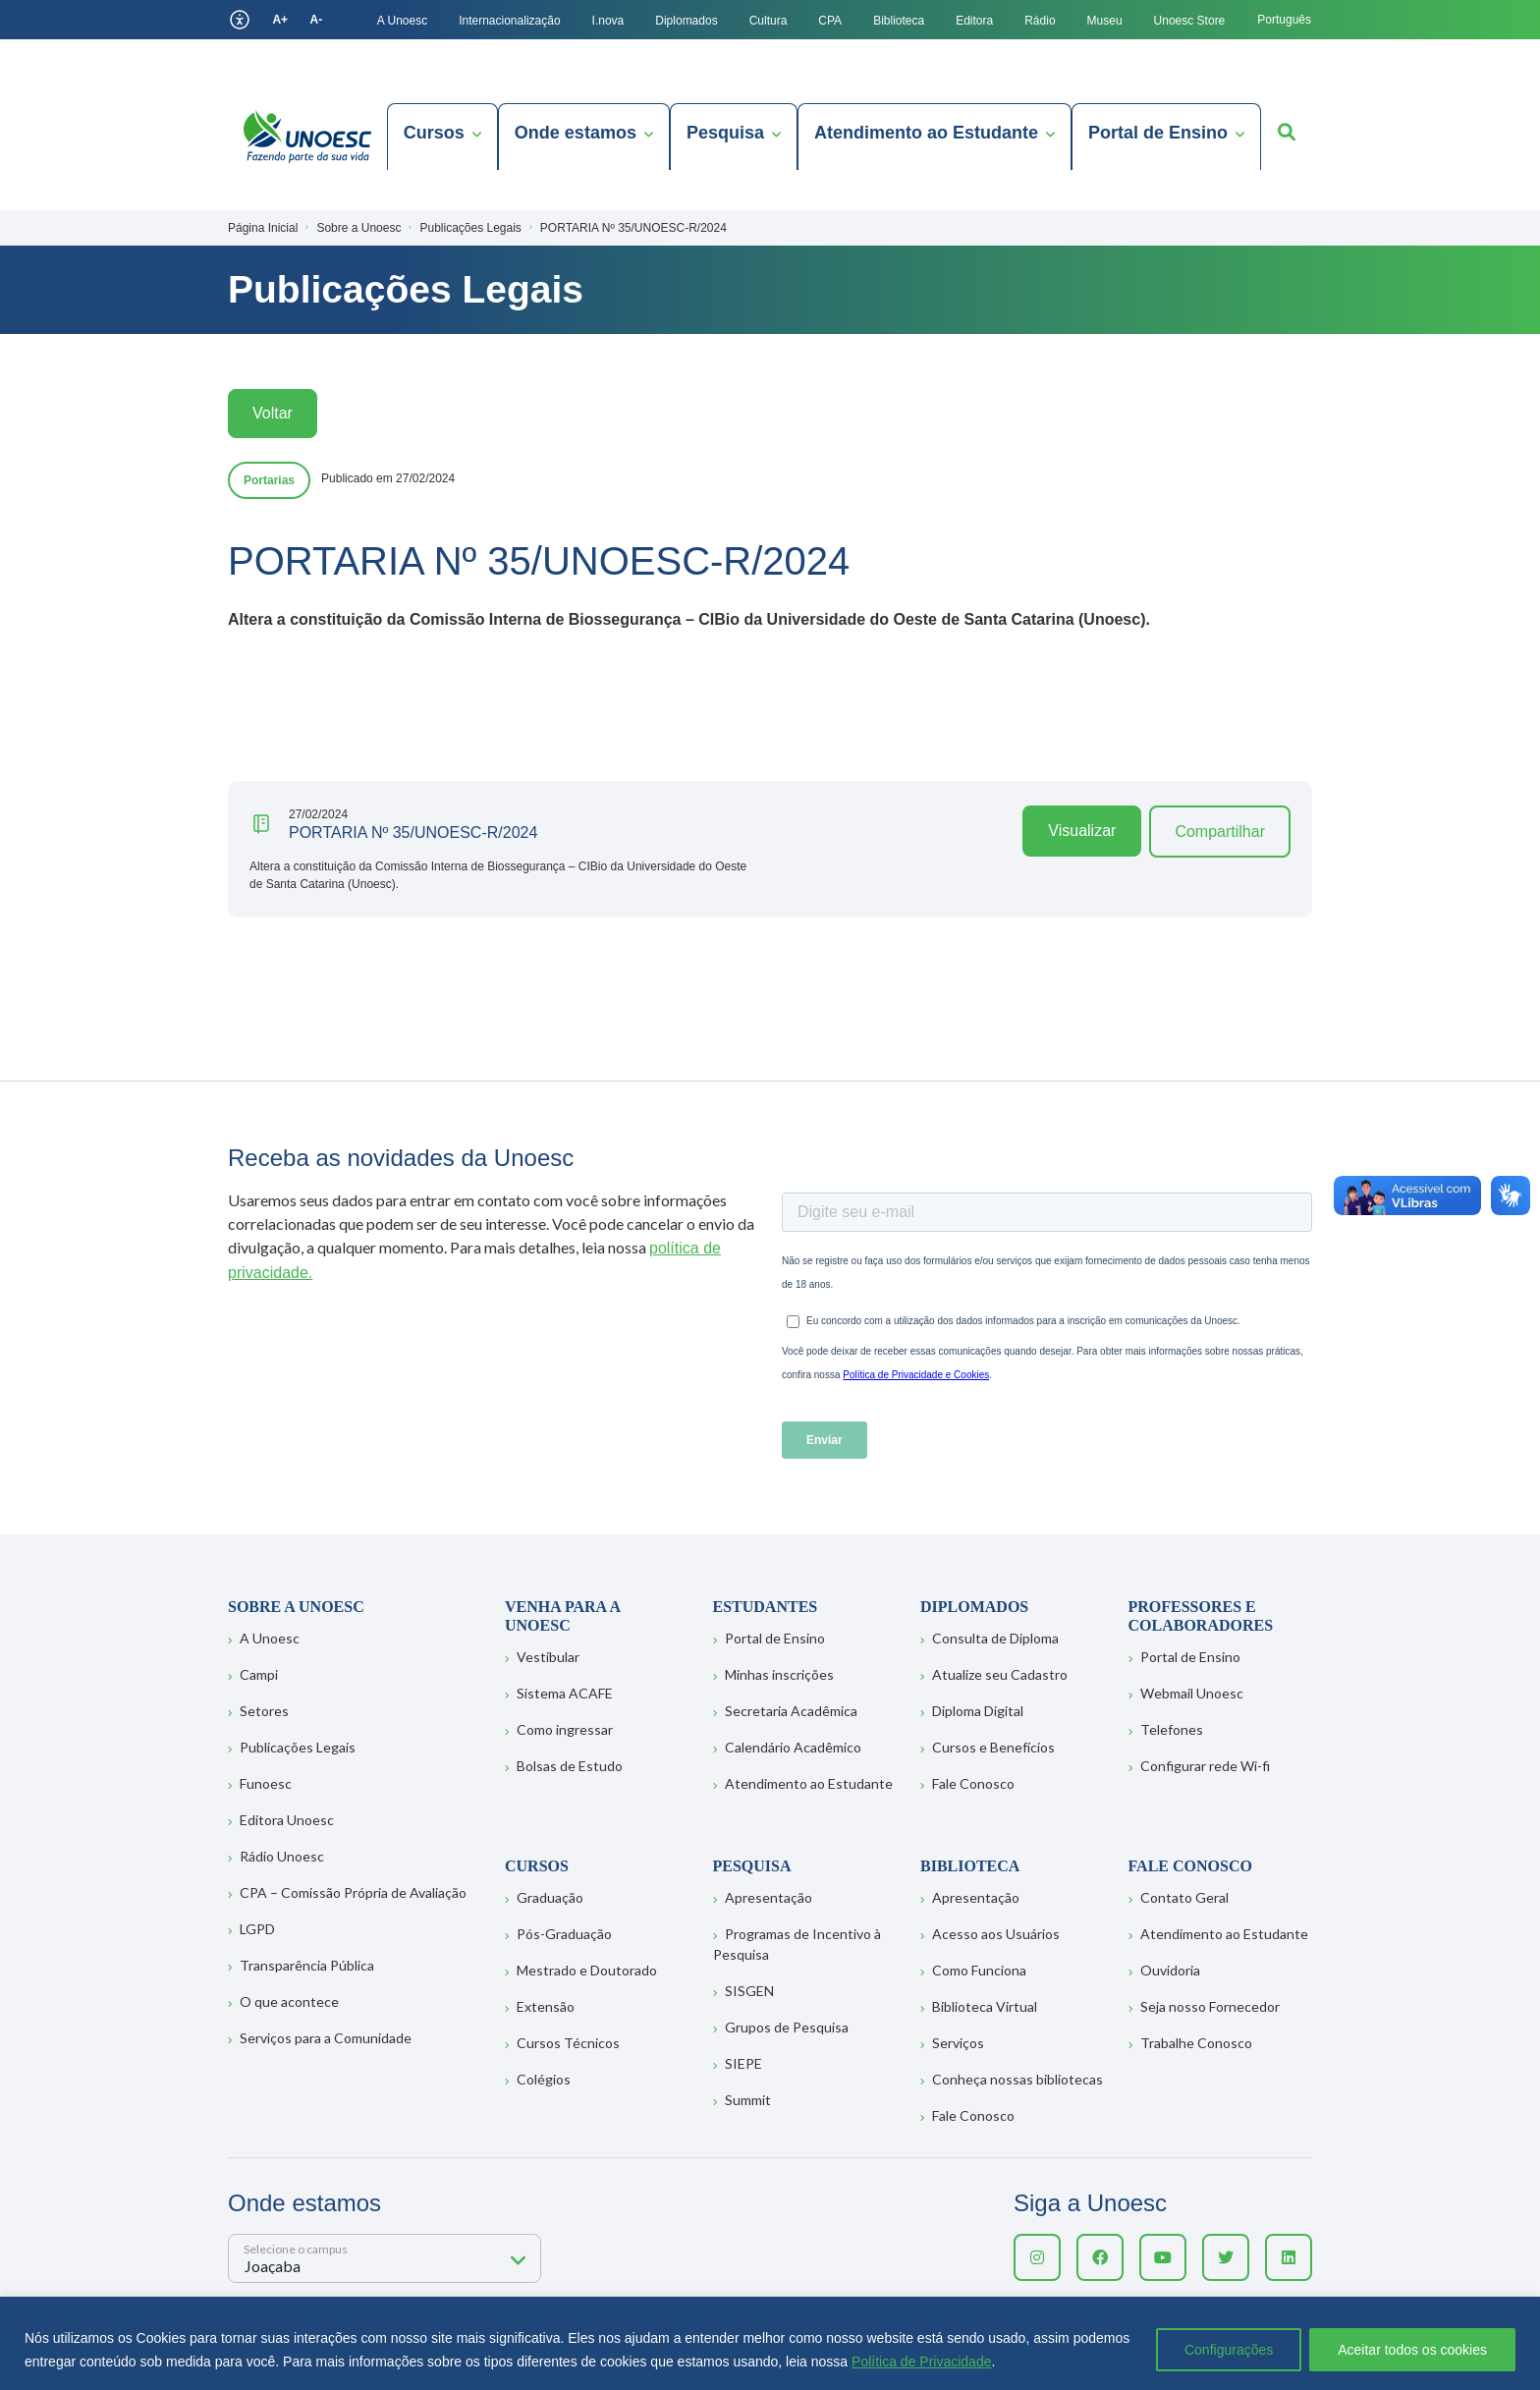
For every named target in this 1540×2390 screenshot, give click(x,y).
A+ (280, 20)
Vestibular (548, 1656)
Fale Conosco (973, 1783)
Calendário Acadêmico (793, 1747)
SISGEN (749, 1990)
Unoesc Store (1190, 21)
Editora (974, 21)
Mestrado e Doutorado (587, 1970)
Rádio (1039, 21)
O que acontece (289, 2001)
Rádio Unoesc (282, 1856)
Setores (264, 1710)
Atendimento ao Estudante (926, 132)
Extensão (546, 2006)
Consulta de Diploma (995, 1638)
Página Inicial (263, 228)
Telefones (1171, 1729)
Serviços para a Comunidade (326, 2037)
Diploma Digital (977, 1710)
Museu (1105, 21)
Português (1284, 20)
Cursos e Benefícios (993, 1747)
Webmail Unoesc (1191, 1693)
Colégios (544, 2079)
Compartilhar (1220, 831)
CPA (830, 21)
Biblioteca (898, 21)
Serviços (958, 2042)
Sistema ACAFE (565, 1693)
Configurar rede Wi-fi (1205, 1765)
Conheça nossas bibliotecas (1017, 2079)
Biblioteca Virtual (984, 2006)
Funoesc (266, 1783)
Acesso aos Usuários (996, 1933)
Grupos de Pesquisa (787, 2027)
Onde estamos (575, 132)
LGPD (257, 1928)
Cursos (434, 132)
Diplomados (686, 21)
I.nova (608, 21)
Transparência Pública (307, 1965)
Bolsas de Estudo (570, 1765)
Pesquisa (725, 132)
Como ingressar (565, 1729)
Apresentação (768, 1897)
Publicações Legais (298, 1747)
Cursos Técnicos (568, 2042)
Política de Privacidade (921, 2361)
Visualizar (1082, 830)
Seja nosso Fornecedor (1210, 2006)
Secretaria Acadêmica (791, 1710)
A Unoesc (402, 21)
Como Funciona (979, 1970)
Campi (259, 1674)
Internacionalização (509, 21)
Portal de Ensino (1158, 132)
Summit (748, 2099)
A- (316, 20)
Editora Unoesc (287, 1819)
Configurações (1228, 2350)
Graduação (550, 1897)
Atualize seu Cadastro (1000, 1674)
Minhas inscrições (779, 1674)
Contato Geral (1184, 1897)
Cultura (768, 21)
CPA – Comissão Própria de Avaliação (353, 1892)
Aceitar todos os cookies (1412, 2350)
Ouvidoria (1170, 1970)
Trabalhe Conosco (1196, 2042)
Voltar (272, 413)
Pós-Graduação (564, 1933)
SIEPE (743, 2063)
